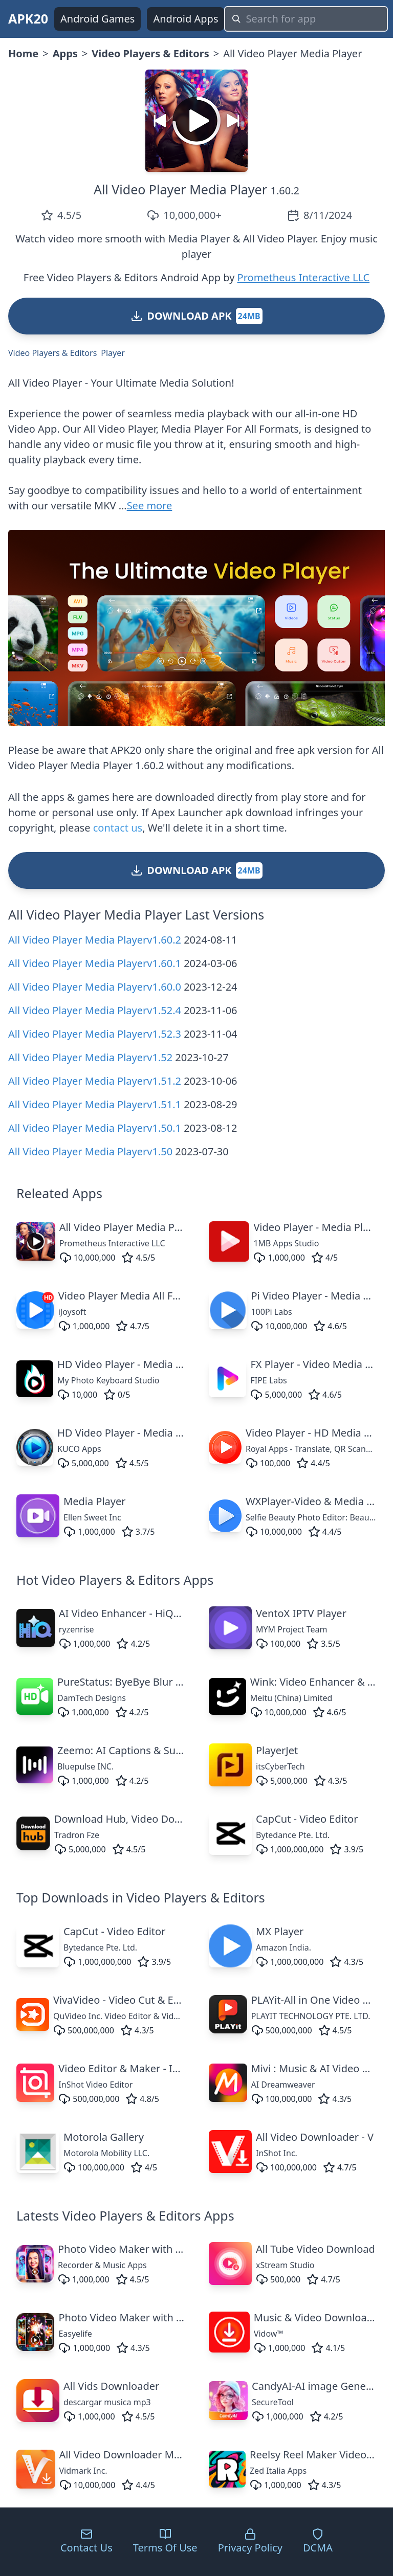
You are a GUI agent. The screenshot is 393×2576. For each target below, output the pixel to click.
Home (23, 53)
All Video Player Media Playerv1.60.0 (94, 987)
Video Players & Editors (150, 53)
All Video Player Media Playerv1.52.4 (94, 1010)
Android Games (97, 19)
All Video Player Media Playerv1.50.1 (94, 1128)
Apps (65, 53)
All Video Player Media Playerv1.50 (90, 1151)
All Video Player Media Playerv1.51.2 (94, 1081)
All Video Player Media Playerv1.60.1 (94, 963)
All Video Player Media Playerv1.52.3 (94, 1034)
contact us (117, 828)
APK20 (28, 18)
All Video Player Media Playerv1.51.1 (94, 1104)
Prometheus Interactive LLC (303, 277)
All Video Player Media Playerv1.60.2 (94, 940)
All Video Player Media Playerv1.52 (90, 1057)
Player (113, 353)
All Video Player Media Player (180, 189)
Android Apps (185, 19)
